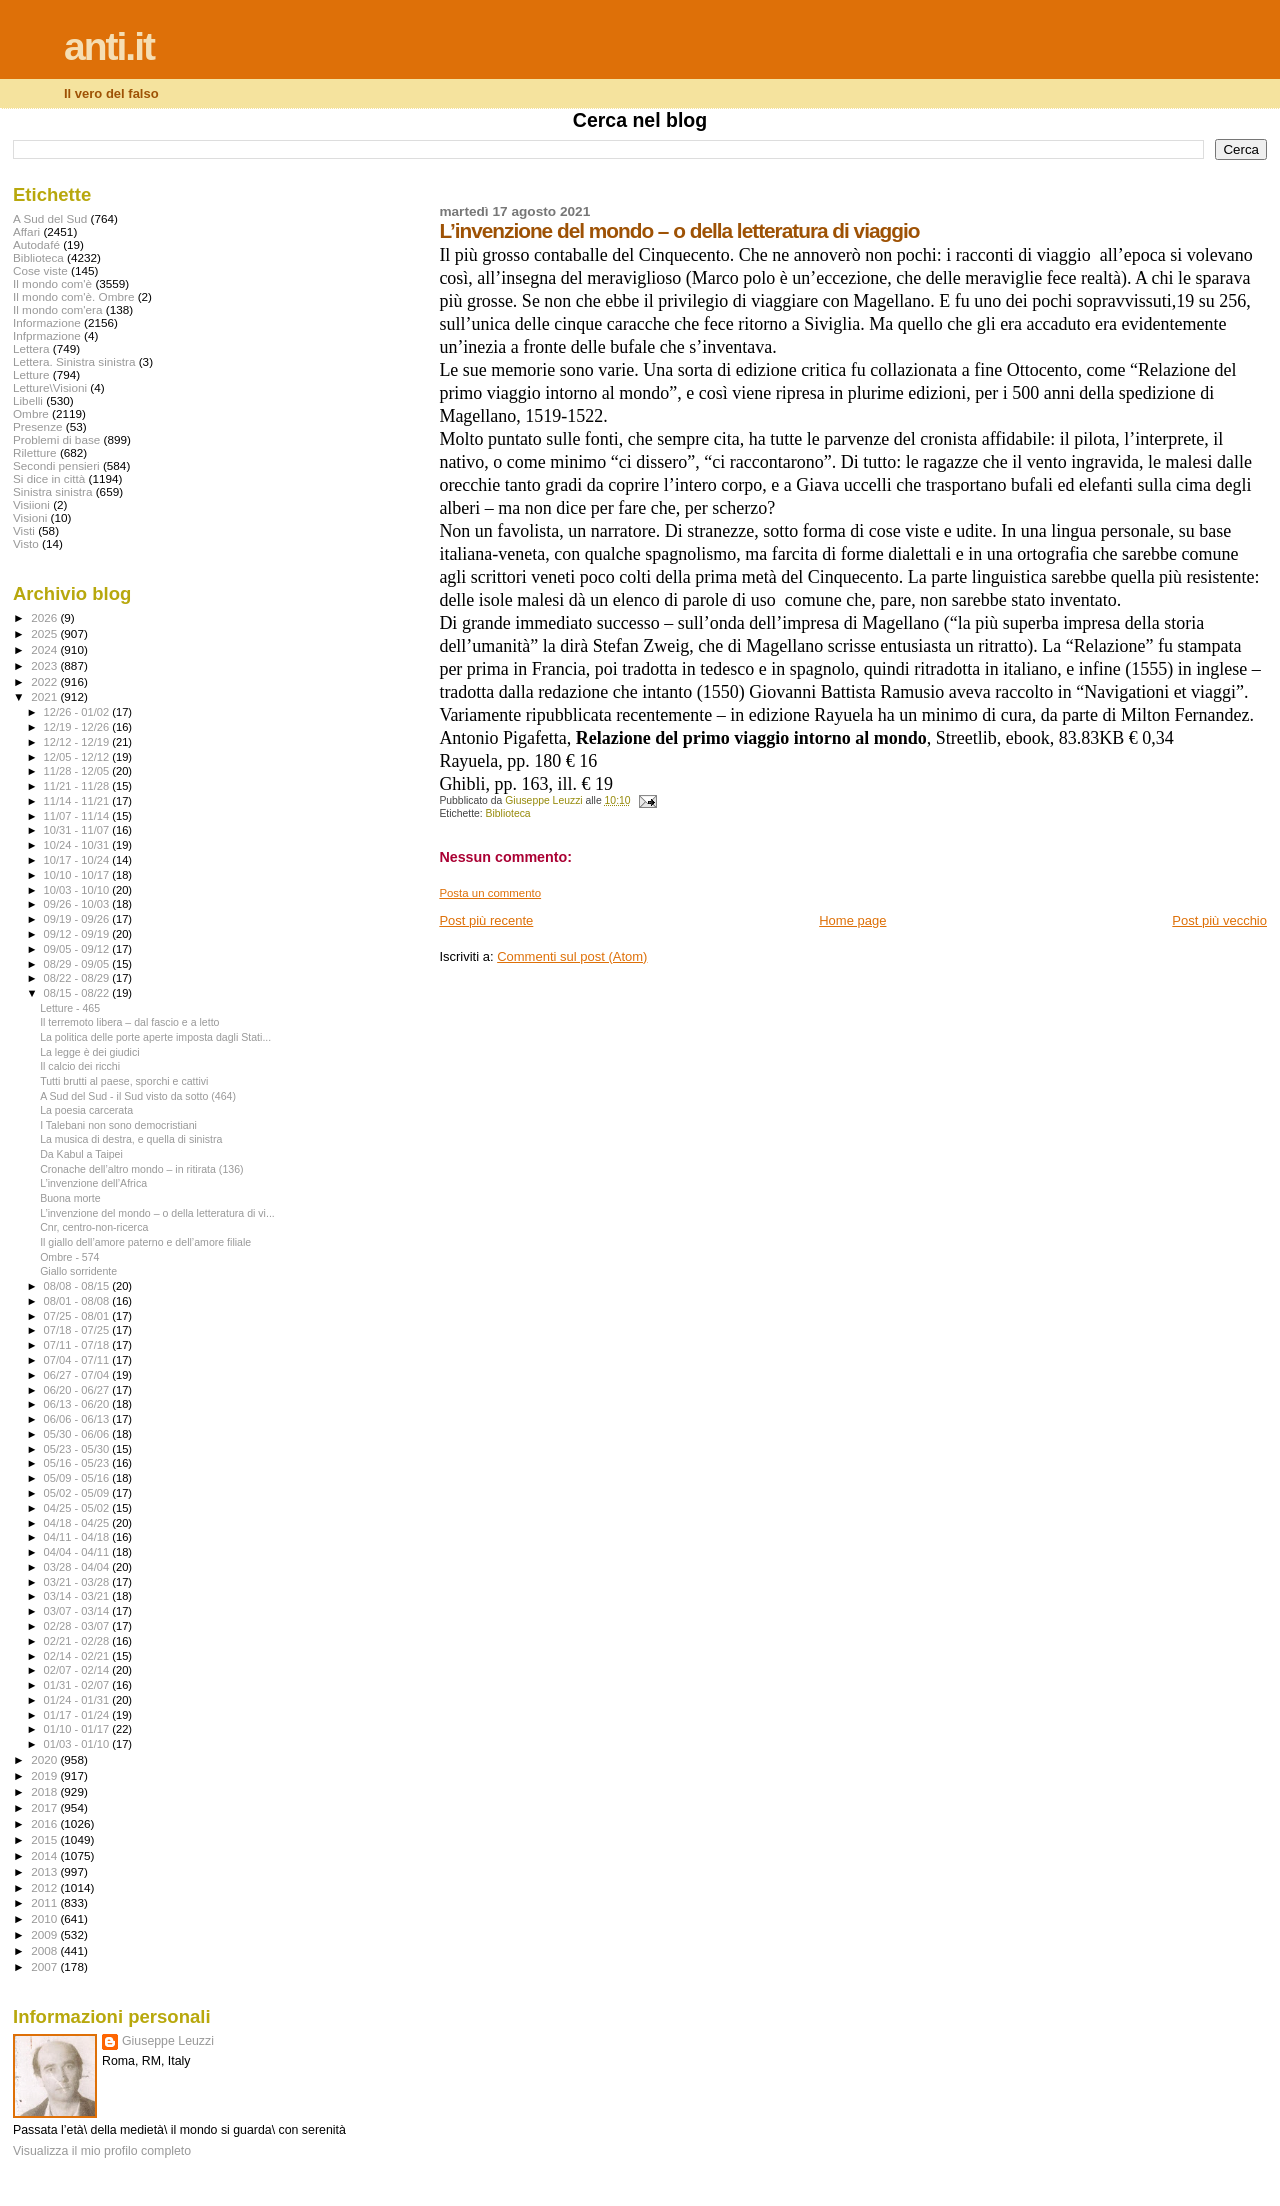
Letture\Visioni (50, 387)
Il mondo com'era (58, 309)
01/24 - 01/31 (78, 1700)
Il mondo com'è (52, 283)
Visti (24, 530)
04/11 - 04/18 (78, 1537)
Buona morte (70, 1198)
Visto (26, 543)
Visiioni (31, 504)
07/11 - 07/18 (78, 1345)
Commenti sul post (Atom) (572, 956)
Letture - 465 (70, 1008)
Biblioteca (508, 813)
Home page (852, 920)
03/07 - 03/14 (78, 1611)
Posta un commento (490, 893)
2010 (45, 1918)
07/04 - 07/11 (78, 1360)
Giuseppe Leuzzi (168, 2041)
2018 (45, 1791)
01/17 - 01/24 (78, 1715)
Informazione (47, 322)
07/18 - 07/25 (78, 1330)
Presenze (38, 426)
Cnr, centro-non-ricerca (94, 1227)
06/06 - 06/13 (78, 1419)
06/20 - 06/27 (78, 1390)
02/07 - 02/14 (78, 1670)
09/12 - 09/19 (78, 934)
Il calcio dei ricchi (80, 1066)
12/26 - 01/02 (78, 712)
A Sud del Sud (50, 218)
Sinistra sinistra (52, 491)
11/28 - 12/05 (78, 771)
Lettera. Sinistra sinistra (74, 361)
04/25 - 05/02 (78, 1508)
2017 (45, 1807)
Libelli (28, 400)
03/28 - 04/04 (78, 1567)
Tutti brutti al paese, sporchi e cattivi (124, 1081)
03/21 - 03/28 (78, 1582)
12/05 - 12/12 (78, 757)
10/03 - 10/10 (78, 890)
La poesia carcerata (86, 1110)
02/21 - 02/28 (78, 1641)
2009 (45, 1934)
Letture (31, 374)
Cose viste (40, 270)
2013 (45, 1871)
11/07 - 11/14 (78, 816)
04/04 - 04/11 (78, 1552)
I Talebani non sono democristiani (118, 1125)
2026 (45, 617)
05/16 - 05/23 (78, 1463)
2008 (45, 1950)
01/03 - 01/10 (78, 1744)
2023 (45, 665)
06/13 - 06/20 (78, 1404)
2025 (45, 633)
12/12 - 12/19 (78, 742)
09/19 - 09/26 (78, 919)
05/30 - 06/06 (78, 1434)
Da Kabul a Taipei (81, 1154)
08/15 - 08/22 (78, 993)
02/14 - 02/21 (78, 1656)
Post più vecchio (1219, 920)
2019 (45, 1775)
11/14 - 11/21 (78, 801)
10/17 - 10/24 (78, 860)
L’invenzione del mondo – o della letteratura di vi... (157, 1213)
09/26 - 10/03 (78, 904)
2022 (45, 681)
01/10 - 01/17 (78, 1729)
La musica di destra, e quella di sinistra (131, 1139)
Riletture (35, 452)
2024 (45, 649)
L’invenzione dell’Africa (93, 1183)
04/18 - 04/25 (78, 1523)
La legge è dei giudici (89, 1052)
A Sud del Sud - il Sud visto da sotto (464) (138, 1096)
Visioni (30, 517)
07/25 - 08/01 (78, 1316)
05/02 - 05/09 (78, 1493)
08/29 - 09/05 (78, 964)
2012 (45, 1887)
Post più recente (486, 920)
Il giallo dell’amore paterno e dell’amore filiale (145, 1242)
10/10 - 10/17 (78, 875)
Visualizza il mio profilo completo (102, 2151)
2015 (45, 1839)
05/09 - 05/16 (78, 1478)
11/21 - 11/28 (78, 786)
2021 (45, 696)
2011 (45, 1902)
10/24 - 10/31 (78, 845)
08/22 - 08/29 (78, 978)
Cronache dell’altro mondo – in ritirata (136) (141, 1169)
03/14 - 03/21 (78, 1596)
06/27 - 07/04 (78, 1375)
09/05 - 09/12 (78, 949)
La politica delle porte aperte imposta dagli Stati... (155, 1037)
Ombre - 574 (69, 1257)
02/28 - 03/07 (78, 1626)
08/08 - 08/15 (78, 1286)
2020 (45, 1759)
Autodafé (36, 244)
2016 (45, 1823)
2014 (45, 1855)
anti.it (109, 46)
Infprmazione (47, 335)
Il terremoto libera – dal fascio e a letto (129, 1022)
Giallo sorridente (78, 1271)
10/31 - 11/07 (78, 830)
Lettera (31, 348)
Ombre (31, 413)
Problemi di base (56, 439)
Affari (26, 231)
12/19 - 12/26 (78, 727)
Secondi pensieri (56, 465)
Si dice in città (49, 478)
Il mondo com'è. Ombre (73, 296)
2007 (45, 1966)
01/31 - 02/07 (78, 1685)
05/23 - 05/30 (78, 1449)
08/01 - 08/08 (78, 1301)
